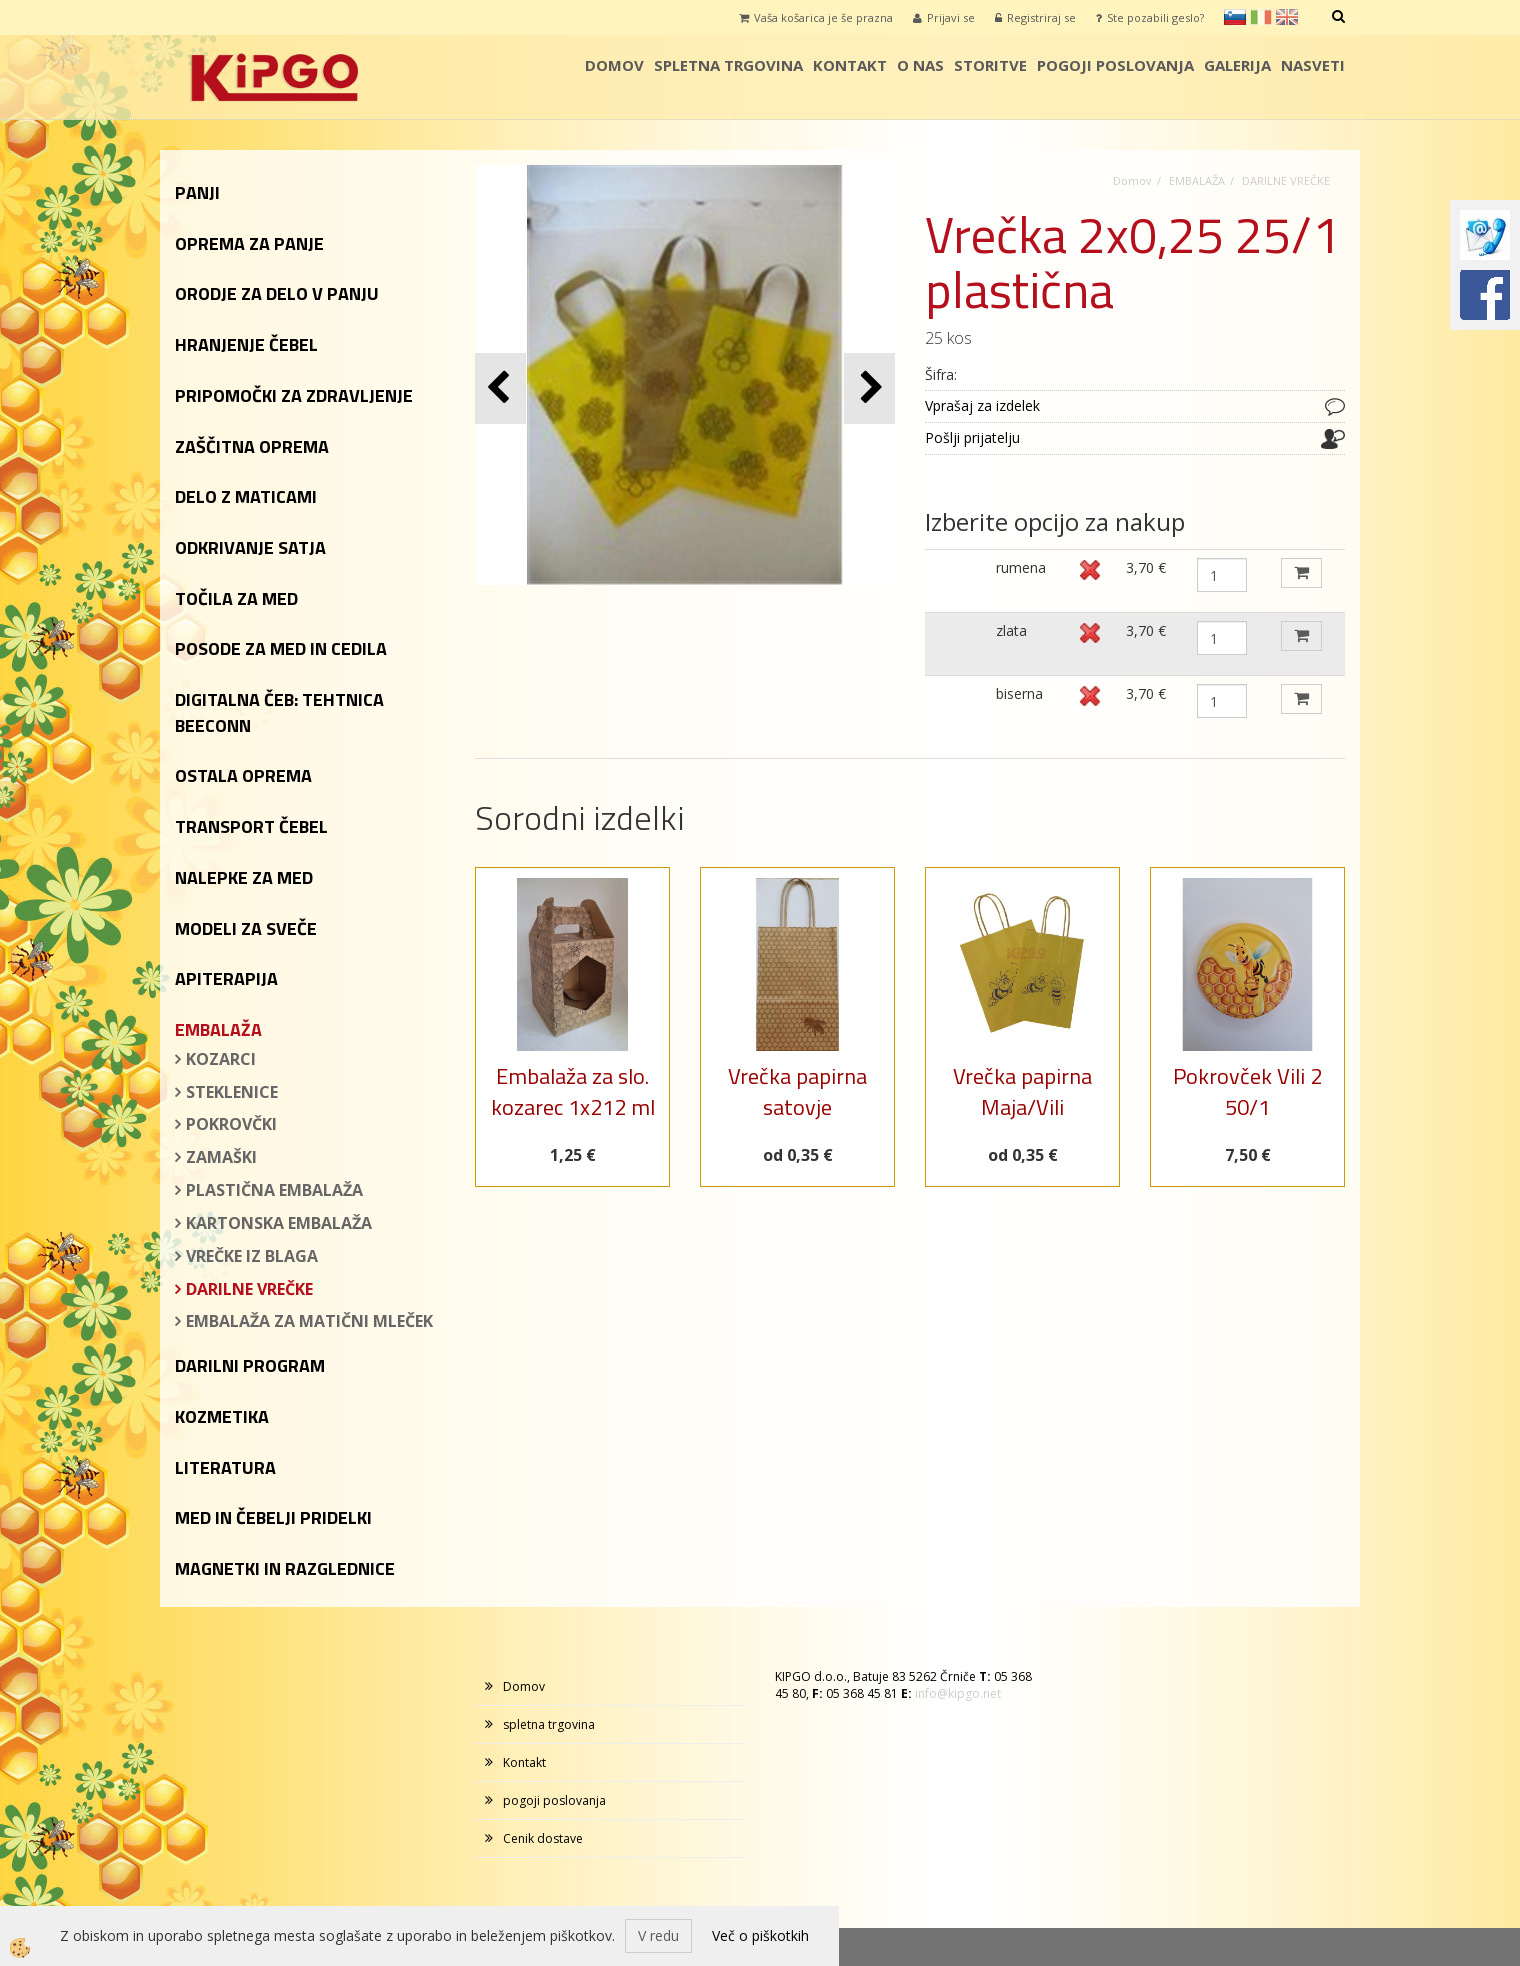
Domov (614, 65)
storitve (990, 65)
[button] (869, 388)
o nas (920, 65)
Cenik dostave (543, 1838)
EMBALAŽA (1197, 180)
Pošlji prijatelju (972, 437)
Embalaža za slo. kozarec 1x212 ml (573, 1091)
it (1261, 17)
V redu (658, 1935)
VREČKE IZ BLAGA (252, 1256)
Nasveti (1313, 65)
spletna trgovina (728, 65)
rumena (1021, 567)
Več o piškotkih (760, 1935)
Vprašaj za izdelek (982, 405)
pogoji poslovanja (1115, 65)
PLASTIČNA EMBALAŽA (274, 1190)
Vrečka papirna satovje (797, 1091)
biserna (1019, 693)
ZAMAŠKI (221, 1157)
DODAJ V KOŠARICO (1301, 573)
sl (1235, 17)
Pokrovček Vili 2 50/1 (1247, 1091)
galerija (1237, 65)
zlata (1011, 630)
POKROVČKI (231, 1124)
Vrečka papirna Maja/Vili (1022, 1091)
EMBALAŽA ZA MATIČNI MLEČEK (309, 1321)
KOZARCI (221, 1059)
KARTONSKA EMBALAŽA (279, 1223)
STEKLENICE (232, 1092)
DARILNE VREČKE (249, 1289)
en (1287, 17)
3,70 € (1146, 567)
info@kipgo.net (958, 1693)
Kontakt (850, 65)
